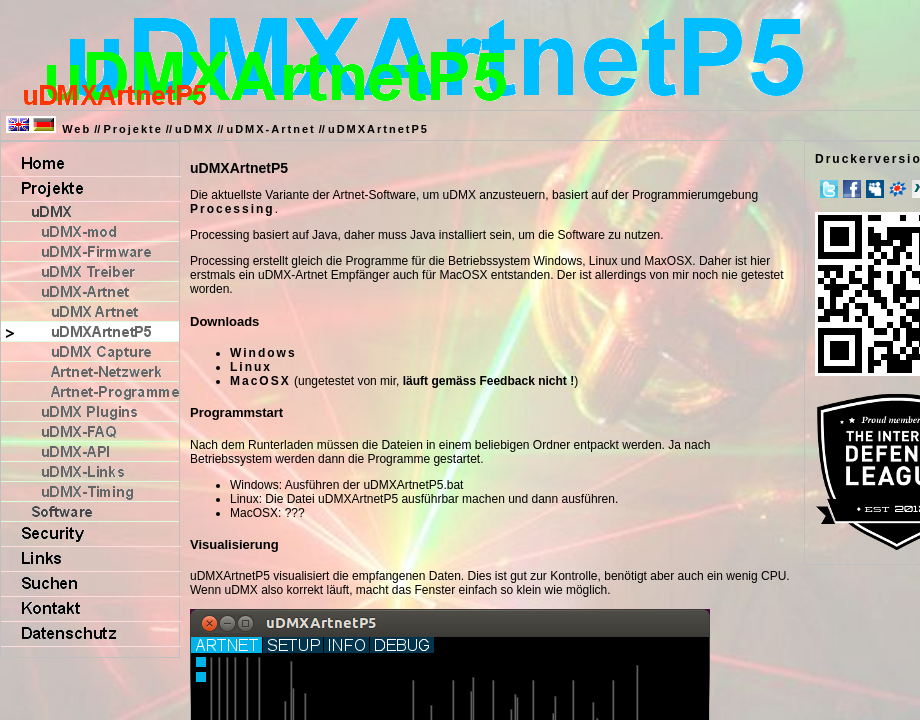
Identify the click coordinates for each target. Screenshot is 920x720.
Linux (251, 367)
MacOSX (260, 381)
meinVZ (898, 189)
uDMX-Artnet (270, 129)
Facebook (852, 189)
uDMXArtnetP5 (378, 129)
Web (76, 129)
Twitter (829, 189)
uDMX (194, 129)
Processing (232, 209)
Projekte (132, 129)
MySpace (875, 189)
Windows (263, 353)
